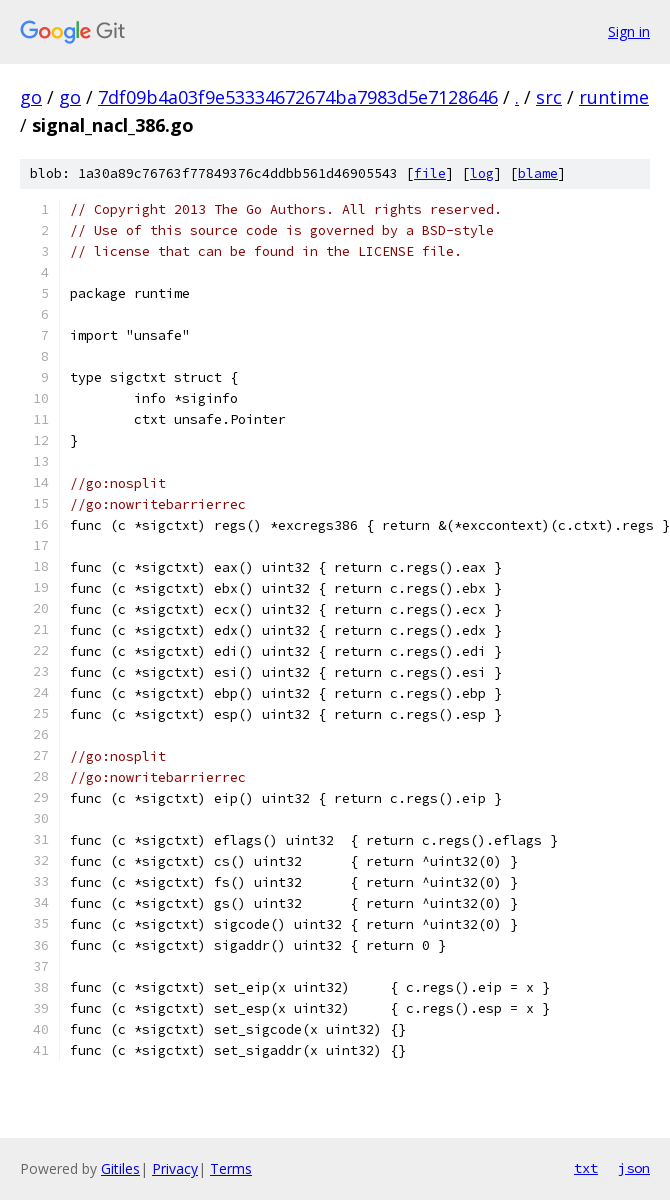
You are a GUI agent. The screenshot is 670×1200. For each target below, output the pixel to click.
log (482, 173)
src (549, 97)
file (430, 173)
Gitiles (120, 1168)
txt (586, 1168)
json (634, 1168)
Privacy (175, 1168)
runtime (614, 97)
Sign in (629, 31)
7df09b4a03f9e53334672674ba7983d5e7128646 (298, 97)
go (31, 97)
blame (538, 173)
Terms (231, 1168)
